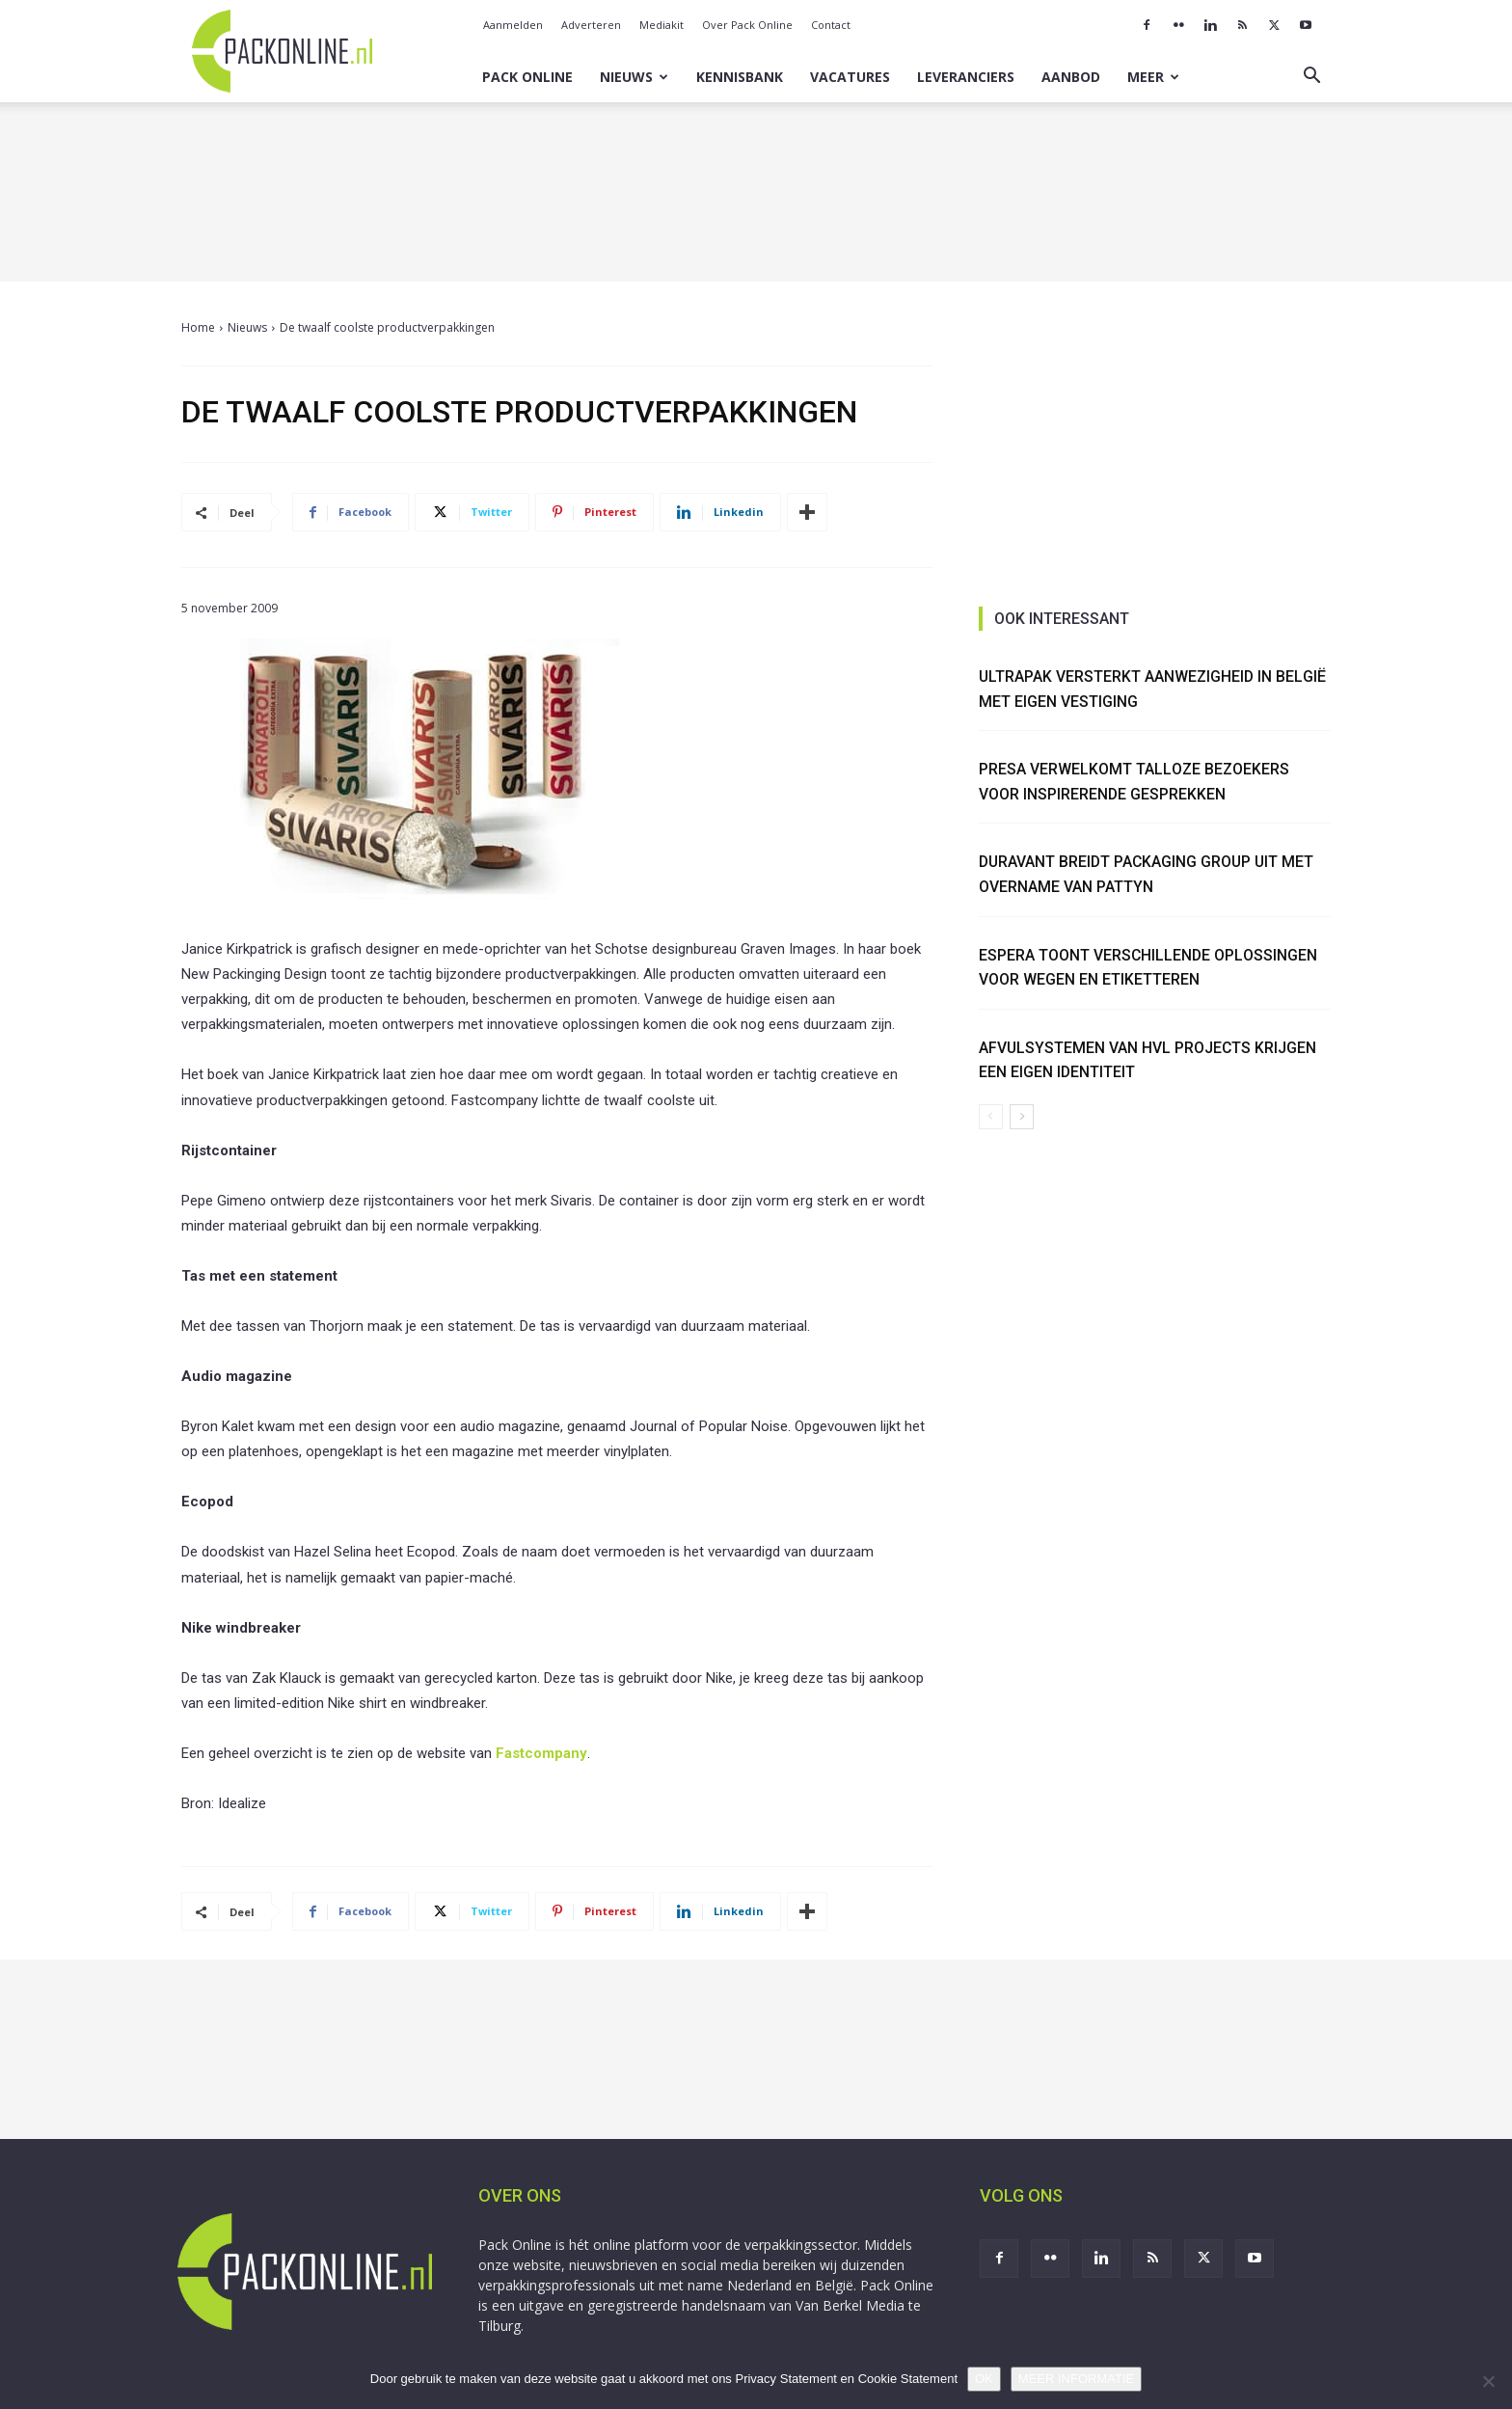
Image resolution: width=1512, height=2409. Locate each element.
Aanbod (1070, 77)
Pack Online (527, 77)
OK (984, 2378)
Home (198, 327)
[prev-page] (991, 1116)
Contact (830, 24)
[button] (1311, 77)
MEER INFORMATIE (1076, 2378)
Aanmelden (513, 24)
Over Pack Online (747, 24)
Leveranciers (965, 77)
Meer (1153, 77)
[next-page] (1022, 1116)
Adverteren (591, 24)
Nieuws (634, 77)
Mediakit (661, 24)
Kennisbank (739, 77)
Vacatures (850, 77)
